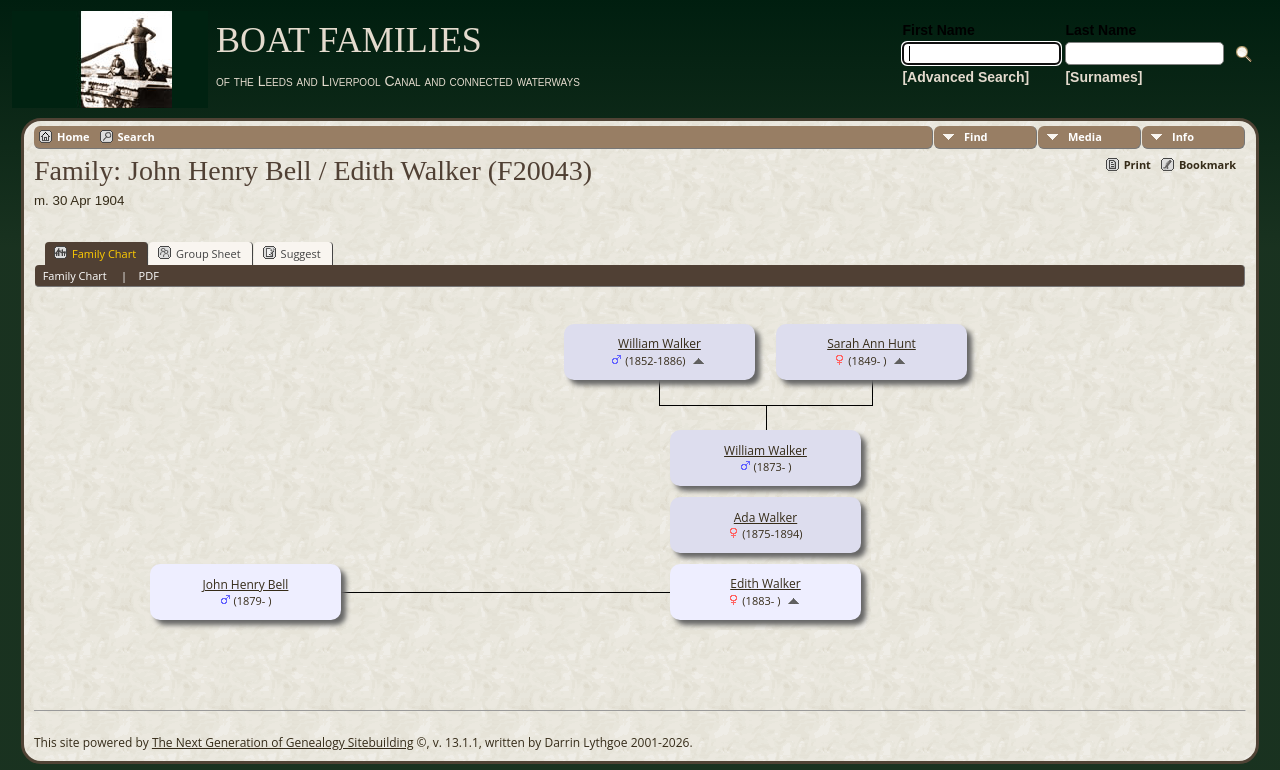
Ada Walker (765, 517)
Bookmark (1207, 164)
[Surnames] (1103, 77)
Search (136, 136)
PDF (149, 275)
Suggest (292, 253)
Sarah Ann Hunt (871, 343)
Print (1137, 164)
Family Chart (95, 253)
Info (1183, 136)
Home (73, 136)
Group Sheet (199, 253)
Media (1085, 136)
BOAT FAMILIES (349, 40)
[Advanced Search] (965, 77)
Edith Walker (765, 583)
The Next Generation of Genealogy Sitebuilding (283, 742)
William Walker (659, 343)
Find (976, 136)
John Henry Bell (246, 584)
